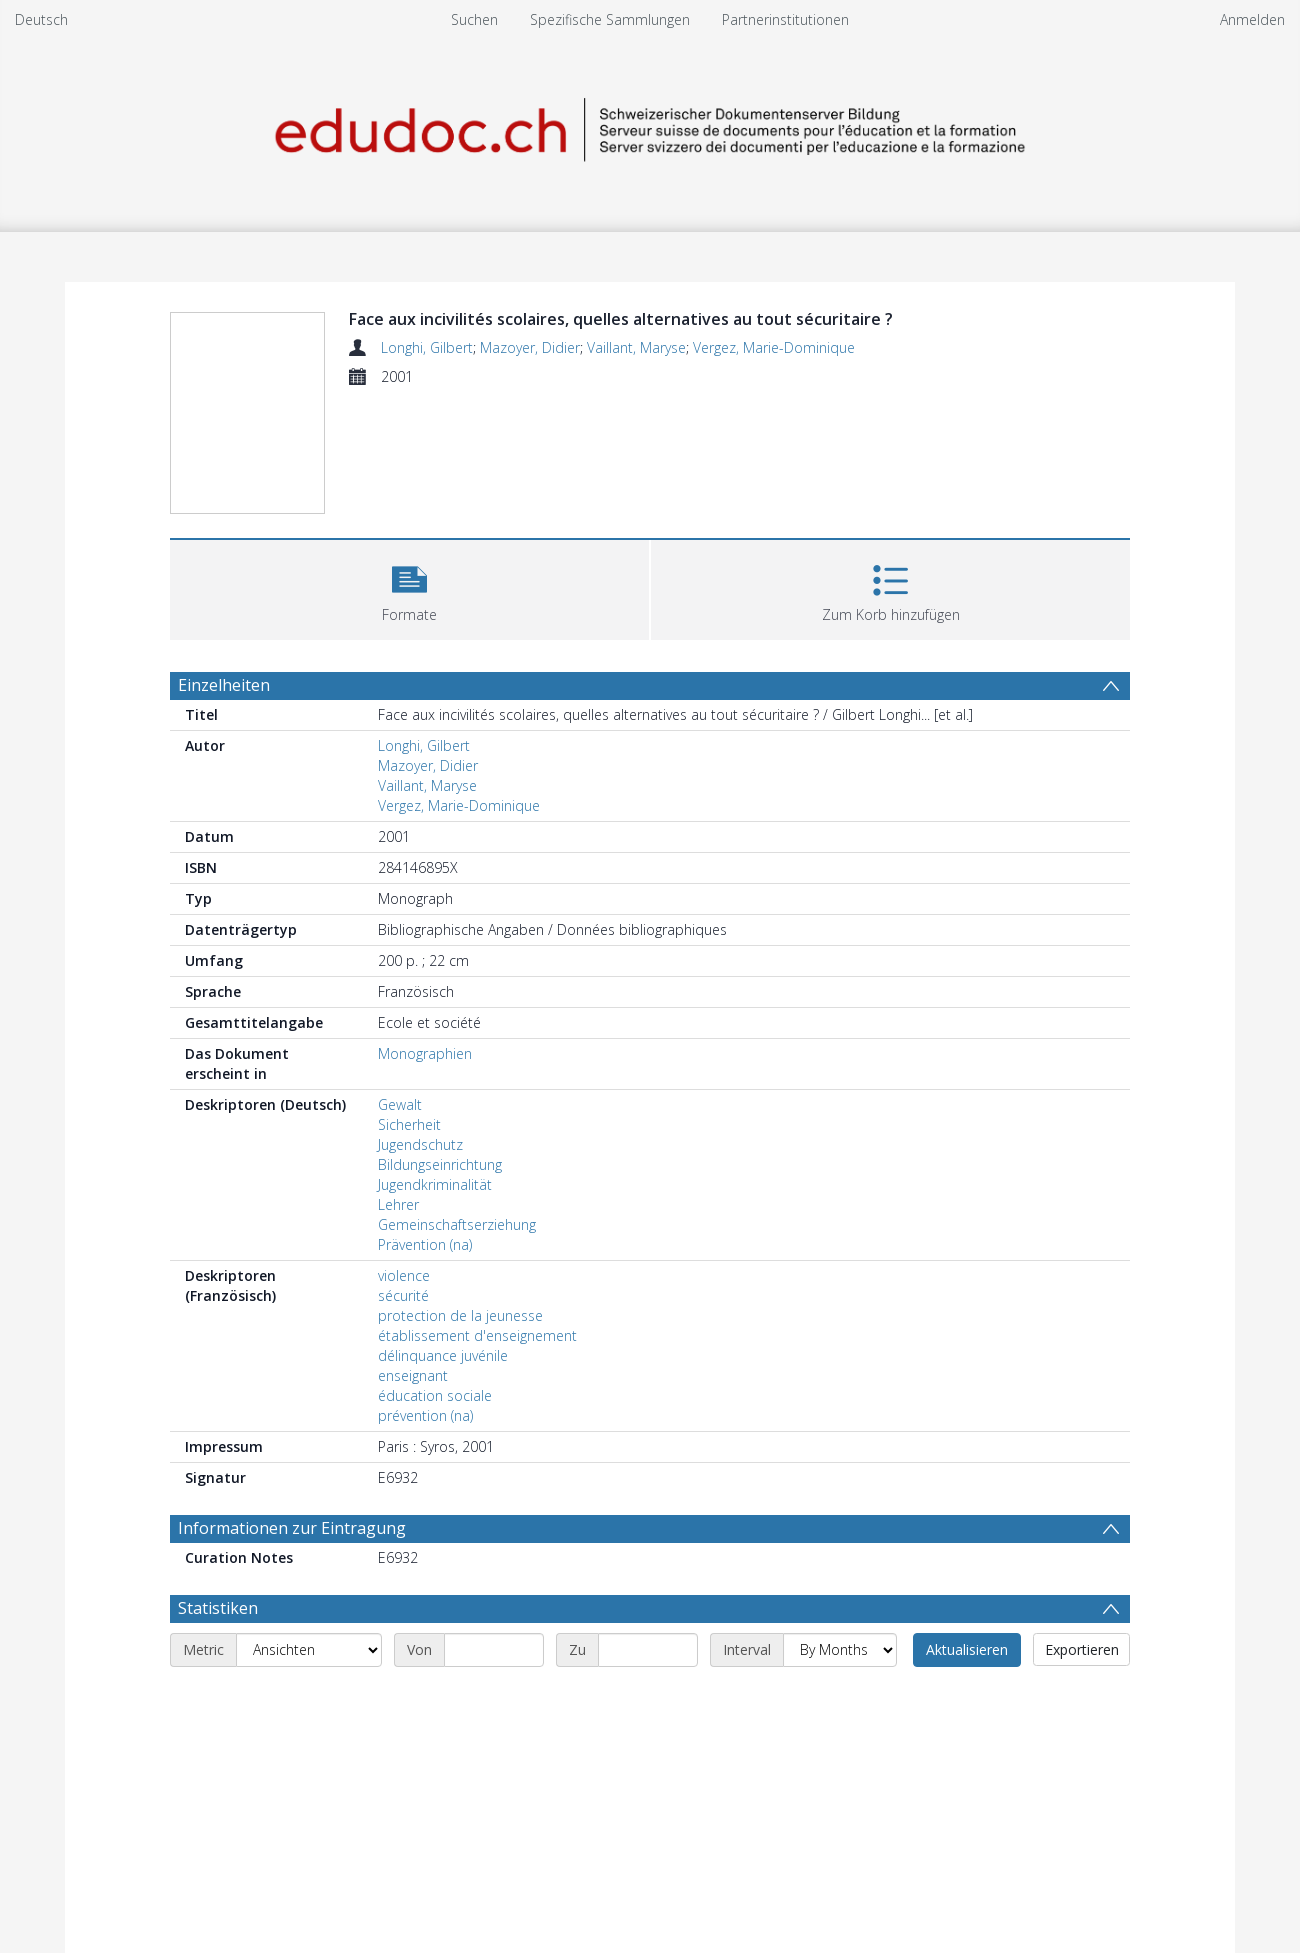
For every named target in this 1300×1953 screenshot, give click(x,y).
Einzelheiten (224, 685)
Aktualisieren (967, 1649)
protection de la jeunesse (460, 1315)
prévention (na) (425, 1415)
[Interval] (840, 1650)
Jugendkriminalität (435, 1184)
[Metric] (309, 1650)
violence (404, 1275)
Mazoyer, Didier (530, 347)
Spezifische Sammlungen (610, 19)
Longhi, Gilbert (427, 347)
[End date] (648, 1650)
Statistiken (218, 1608)
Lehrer (398, 1204)
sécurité (403, 1295)
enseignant (413, 1375)
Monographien (425, 1053)
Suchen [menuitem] (474, 19)
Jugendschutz (420, 1144)
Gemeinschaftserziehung (457, 1224)
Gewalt (400, 1104)
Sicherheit (409, 1124)
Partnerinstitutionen (785, 19)
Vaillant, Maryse (636, 347)
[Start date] (494, 1650)
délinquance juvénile (443, 1355)
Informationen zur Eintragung (292, 1528)
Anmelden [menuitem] (1252, 19)
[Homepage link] (650, 126)
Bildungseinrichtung (440, 1164)
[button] (409, 587)
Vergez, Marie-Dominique (774, 347)
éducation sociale (435, 1395)
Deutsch (41, 19)
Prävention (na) (425, 1244)
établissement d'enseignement (477, 1335)
